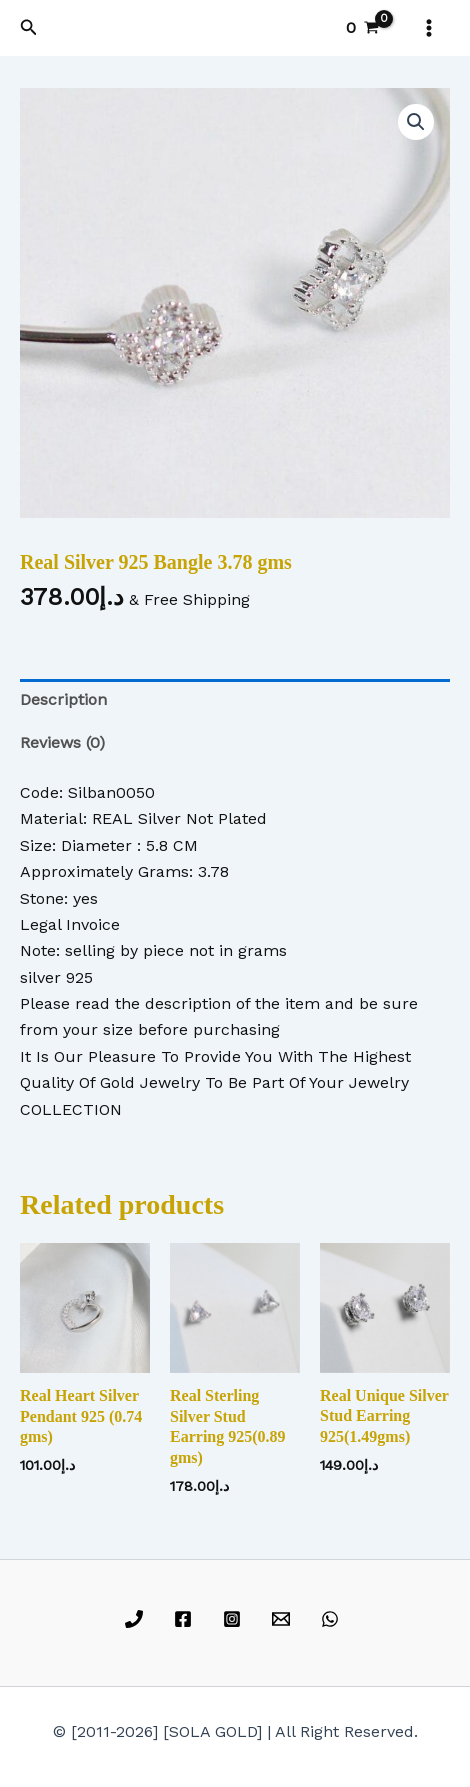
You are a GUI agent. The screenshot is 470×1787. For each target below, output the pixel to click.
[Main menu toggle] (429, 28)
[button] (29, 27)
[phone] (137, 1619)
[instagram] (235, 1619)
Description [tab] (63, 699)
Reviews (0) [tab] (62, 742)
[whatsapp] (332, 1619)
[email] (283, 1619)
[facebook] (186, 1619)
